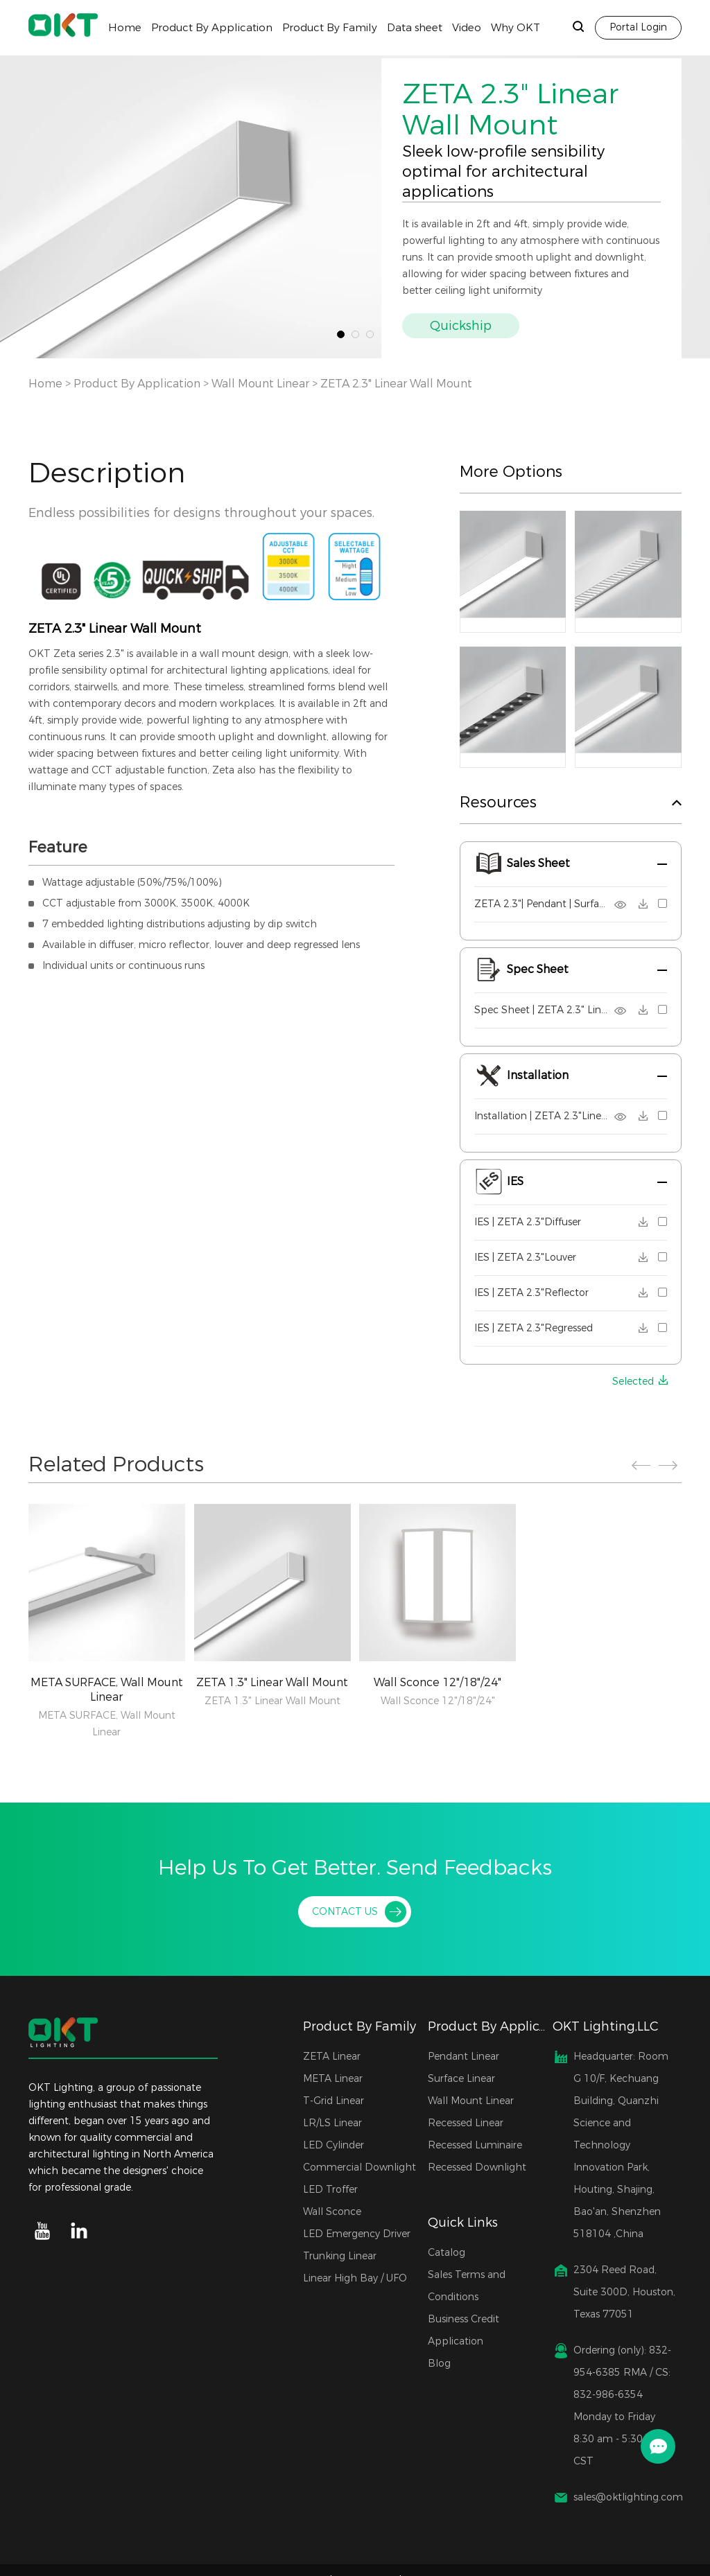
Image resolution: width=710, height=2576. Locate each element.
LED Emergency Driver (356, 2234)
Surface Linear (461, 2078)
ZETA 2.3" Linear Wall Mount (396, 383)
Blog (439, 2363)
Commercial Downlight (359, 2167)
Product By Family (329, 28)
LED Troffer (330, 2189)
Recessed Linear (465, 2123)
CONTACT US (345, 1911)
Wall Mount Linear (260, 383)
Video (466, 28)
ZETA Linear (332, 2056)
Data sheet (414, 28)
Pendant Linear (463, 2056)
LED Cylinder (333, 2145)
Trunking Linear (339, 2256)
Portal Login (638, 27)
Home (124, 28)
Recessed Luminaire (475, 2145)
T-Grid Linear (333, 2101)
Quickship (461, 325)
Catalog (446, 2252)
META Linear (333, 2078)
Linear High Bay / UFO (355, 2278)
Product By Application (211, 28)
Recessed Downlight (477, 2167)
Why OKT (515, 28)
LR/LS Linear (332, 2123)
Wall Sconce (332, 2211)
